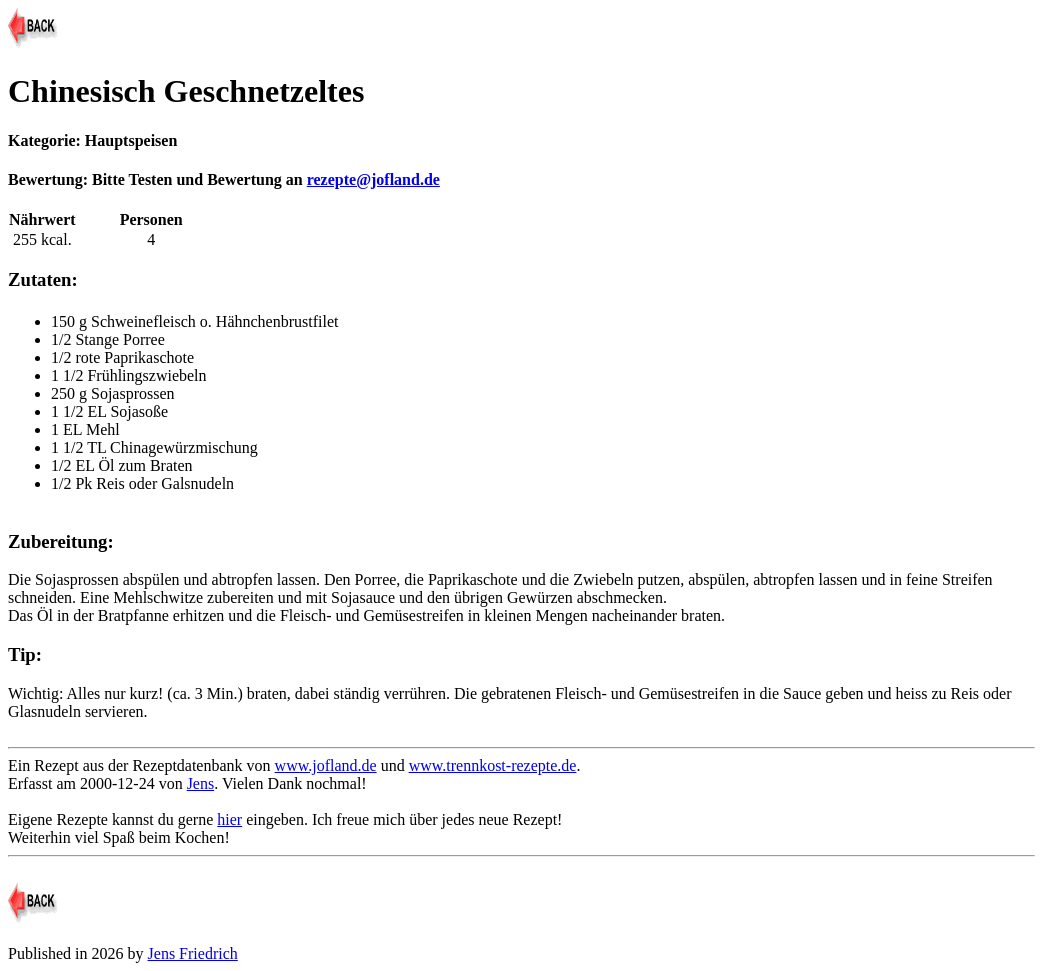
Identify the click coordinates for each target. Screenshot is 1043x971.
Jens (201, 783)
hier (229, 819)
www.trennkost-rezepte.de (493, 765)
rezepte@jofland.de (373, 179)
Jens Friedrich (193, 953)
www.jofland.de (326, 765)
